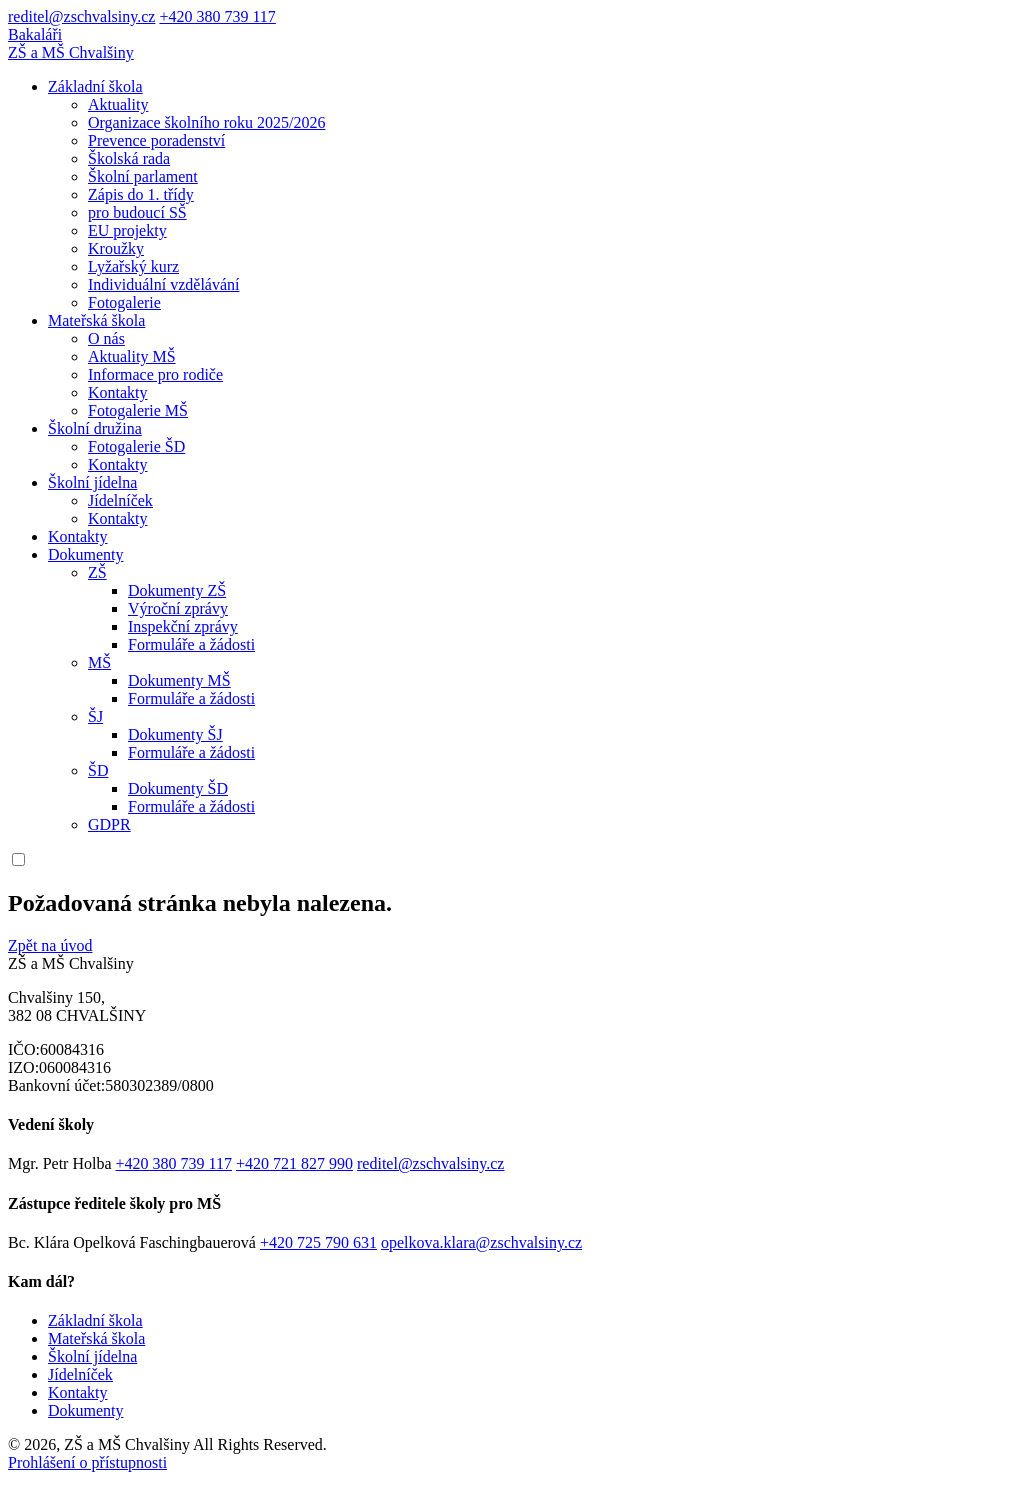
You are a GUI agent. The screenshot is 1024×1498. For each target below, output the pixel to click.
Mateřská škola (96, 320)
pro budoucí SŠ (137, 212)
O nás (106, 338)
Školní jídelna (92, 482)
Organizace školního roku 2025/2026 (206, 122)
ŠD (98, 770)
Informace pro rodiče (155, 374)
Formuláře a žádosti (191, 644)
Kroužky (116, 248)
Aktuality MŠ (132, 356)
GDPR (109, 824)
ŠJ (95, 716)
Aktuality (118, 104)
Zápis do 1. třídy (141, 194)
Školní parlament (143, 176)
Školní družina (95, 428)
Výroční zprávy (178, 608)
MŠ (99, 662)
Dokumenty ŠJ (175, 734)
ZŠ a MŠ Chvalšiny (71, 52)
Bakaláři (35, 34)
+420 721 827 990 (294, 1163)
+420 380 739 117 (217, 16)
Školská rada (129, 158)
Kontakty (118, 392)
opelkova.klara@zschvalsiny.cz (481, 1242)
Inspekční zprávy (183, 626)
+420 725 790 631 (318, 1242)
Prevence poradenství (156, 140)
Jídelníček (120, 500)
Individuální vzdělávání (164, 284)
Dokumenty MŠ (179, 680)
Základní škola (95, 86)
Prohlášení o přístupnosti (87, 1462)
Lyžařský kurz (133, 266)
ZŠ (97, 572)
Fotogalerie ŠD (136, 446)
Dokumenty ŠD (178, 788)
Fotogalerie (124, 302)
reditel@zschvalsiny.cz (81, 16)
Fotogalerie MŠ (138, 410)
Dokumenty (86, 554)
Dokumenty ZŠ (177, 590)
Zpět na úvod (50, 945)
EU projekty (127, 230)
